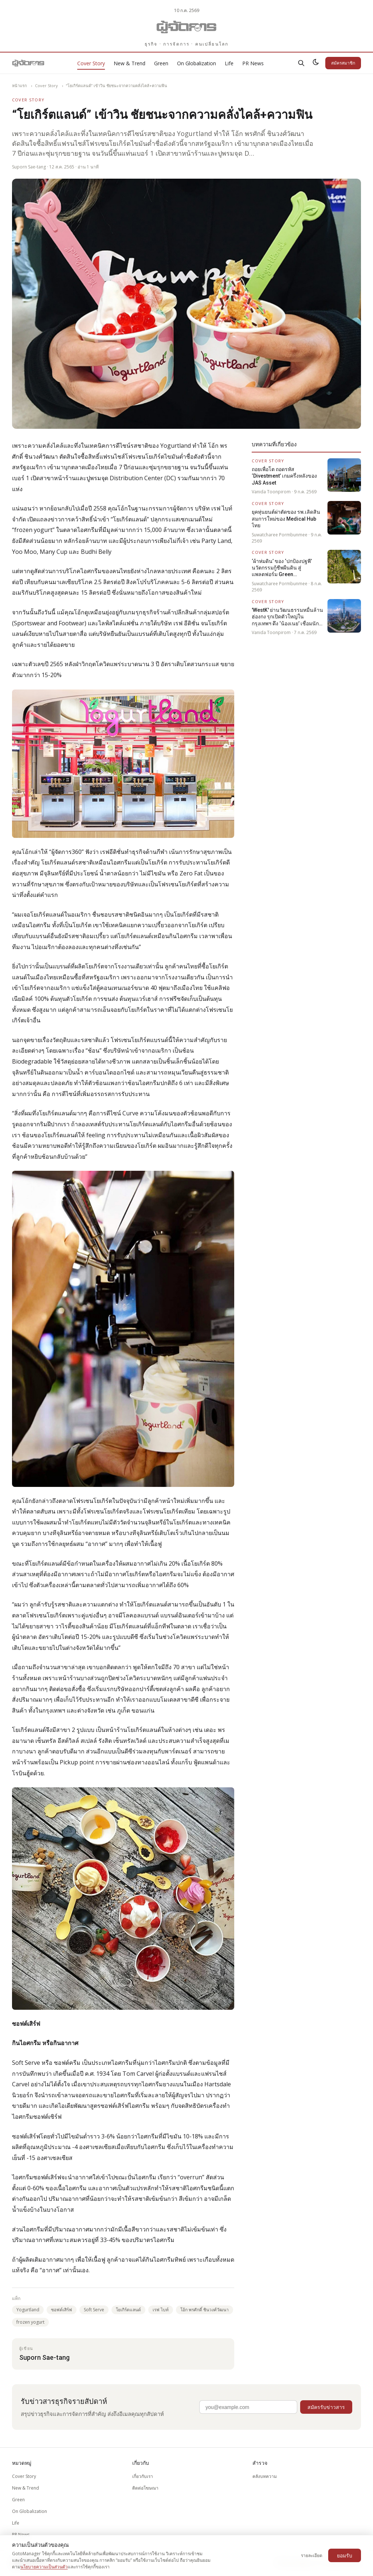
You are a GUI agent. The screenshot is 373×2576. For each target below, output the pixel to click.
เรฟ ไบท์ (161, 2310)
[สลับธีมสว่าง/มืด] (316, 63)
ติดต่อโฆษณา (145, 2488)
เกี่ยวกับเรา (142, 2476)
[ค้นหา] (301, 63)
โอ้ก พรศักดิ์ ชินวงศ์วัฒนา (204, 2310)
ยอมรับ (344, 2555)
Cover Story (91, 63)
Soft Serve (94, 2310)
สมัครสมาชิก (343, 63)
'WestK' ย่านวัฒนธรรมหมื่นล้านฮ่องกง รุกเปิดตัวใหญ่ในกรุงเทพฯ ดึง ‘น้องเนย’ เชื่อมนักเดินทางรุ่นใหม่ (287, 617)
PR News (253, 63)
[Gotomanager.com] (186, 27)
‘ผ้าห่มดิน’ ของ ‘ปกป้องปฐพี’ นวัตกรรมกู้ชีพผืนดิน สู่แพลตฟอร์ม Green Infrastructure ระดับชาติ (282, 568)
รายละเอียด (311, 2555)
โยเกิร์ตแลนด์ (128, 2310)
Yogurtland (27, 2310)
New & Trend (129, 63)
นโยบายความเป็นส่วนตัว (44, 2567)
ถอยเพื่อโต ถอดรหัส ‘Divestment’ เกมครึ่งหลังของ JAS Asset (284, 476)
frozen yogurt (30, 2322)
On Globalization (196, 63)
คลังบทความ (264, 2476)
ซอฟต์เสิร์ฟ (61, 2310)
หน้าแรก (19, 85)
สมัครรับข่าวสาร (326, 2407)
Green (161, 63)
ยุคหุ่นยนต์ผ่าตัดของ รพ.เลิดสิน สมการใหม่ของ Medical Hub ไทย (286, 518)
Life (229, 63)
